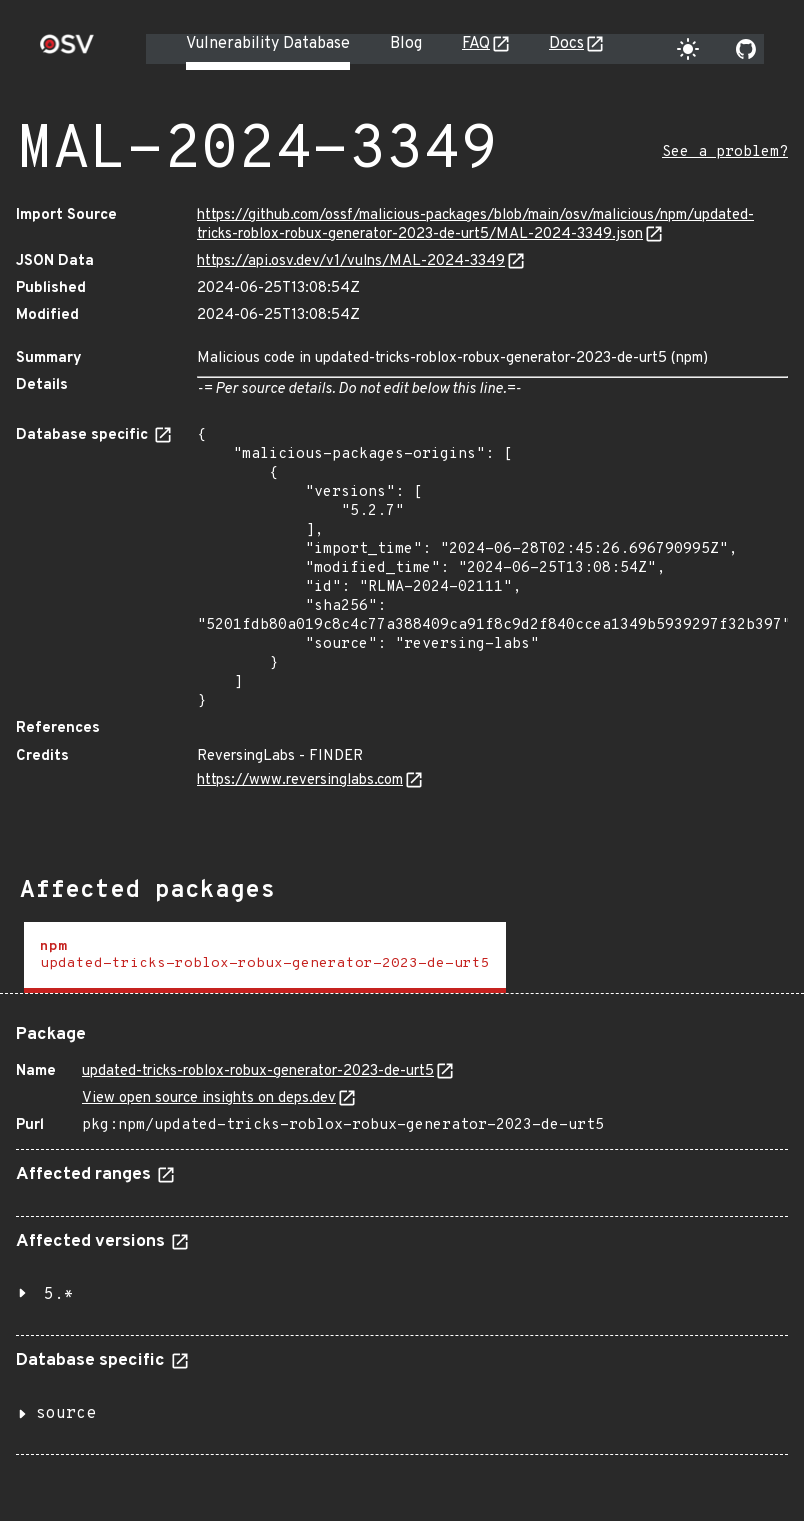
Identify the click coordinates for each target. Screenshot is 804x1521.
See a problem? (725, 152)
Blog (406, 44)
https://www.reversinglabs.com (300, 780)
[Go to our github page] (746, 49)
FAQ (476, 44)
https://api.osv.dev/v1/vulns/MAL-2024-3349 (351, 261)
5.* (59, 1295)
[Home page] (67, 50)
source (66, 1414)
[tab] (265, 957)
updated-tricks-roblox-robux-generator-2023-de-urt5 (258, 1071)
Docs (566, 44)
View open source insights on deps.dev (209, 1098)
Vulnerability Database (268, 44)
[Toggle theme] (688, 49)
